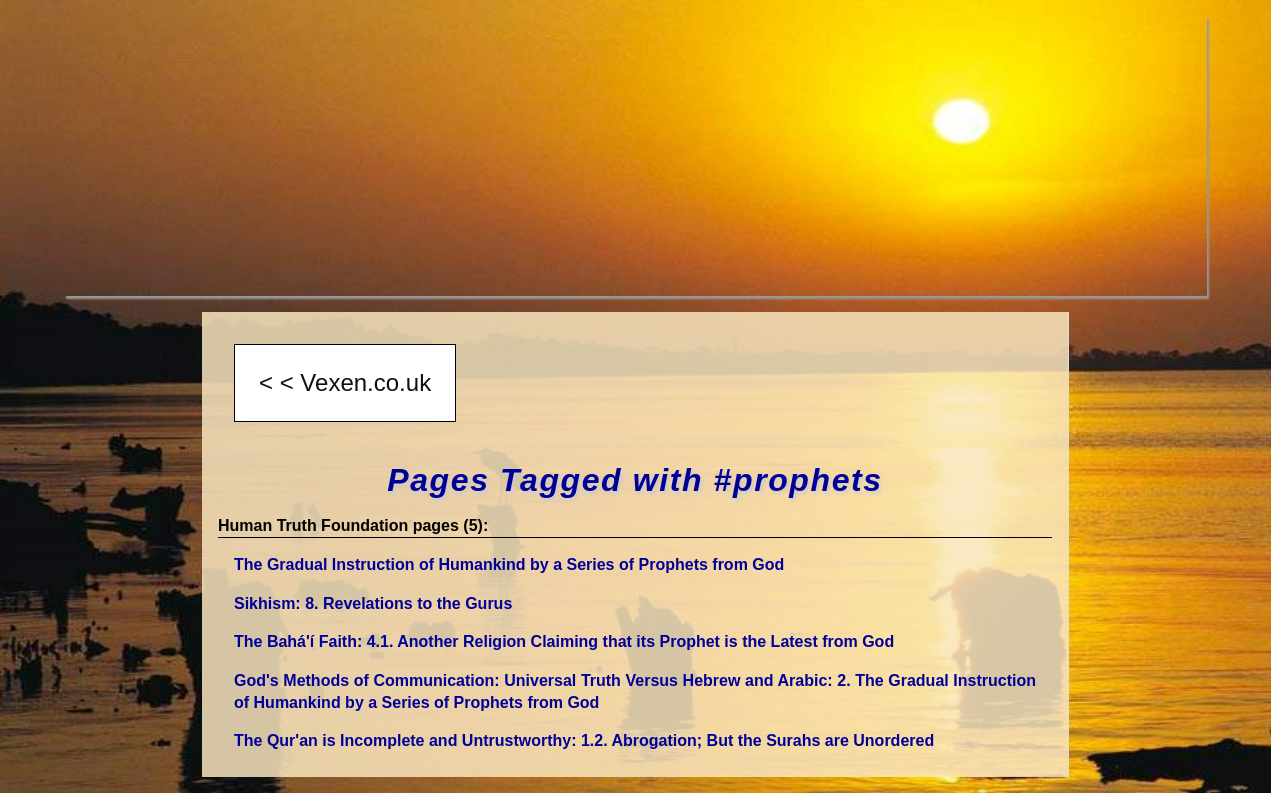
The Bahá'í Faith (564, 641)
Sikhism (373, 603)
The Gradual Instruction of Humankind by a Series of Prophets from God (509, 564)
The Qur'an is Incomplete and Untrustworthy (584, 740)
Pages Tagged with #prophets (634, 480)
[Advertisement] (636, 156)
